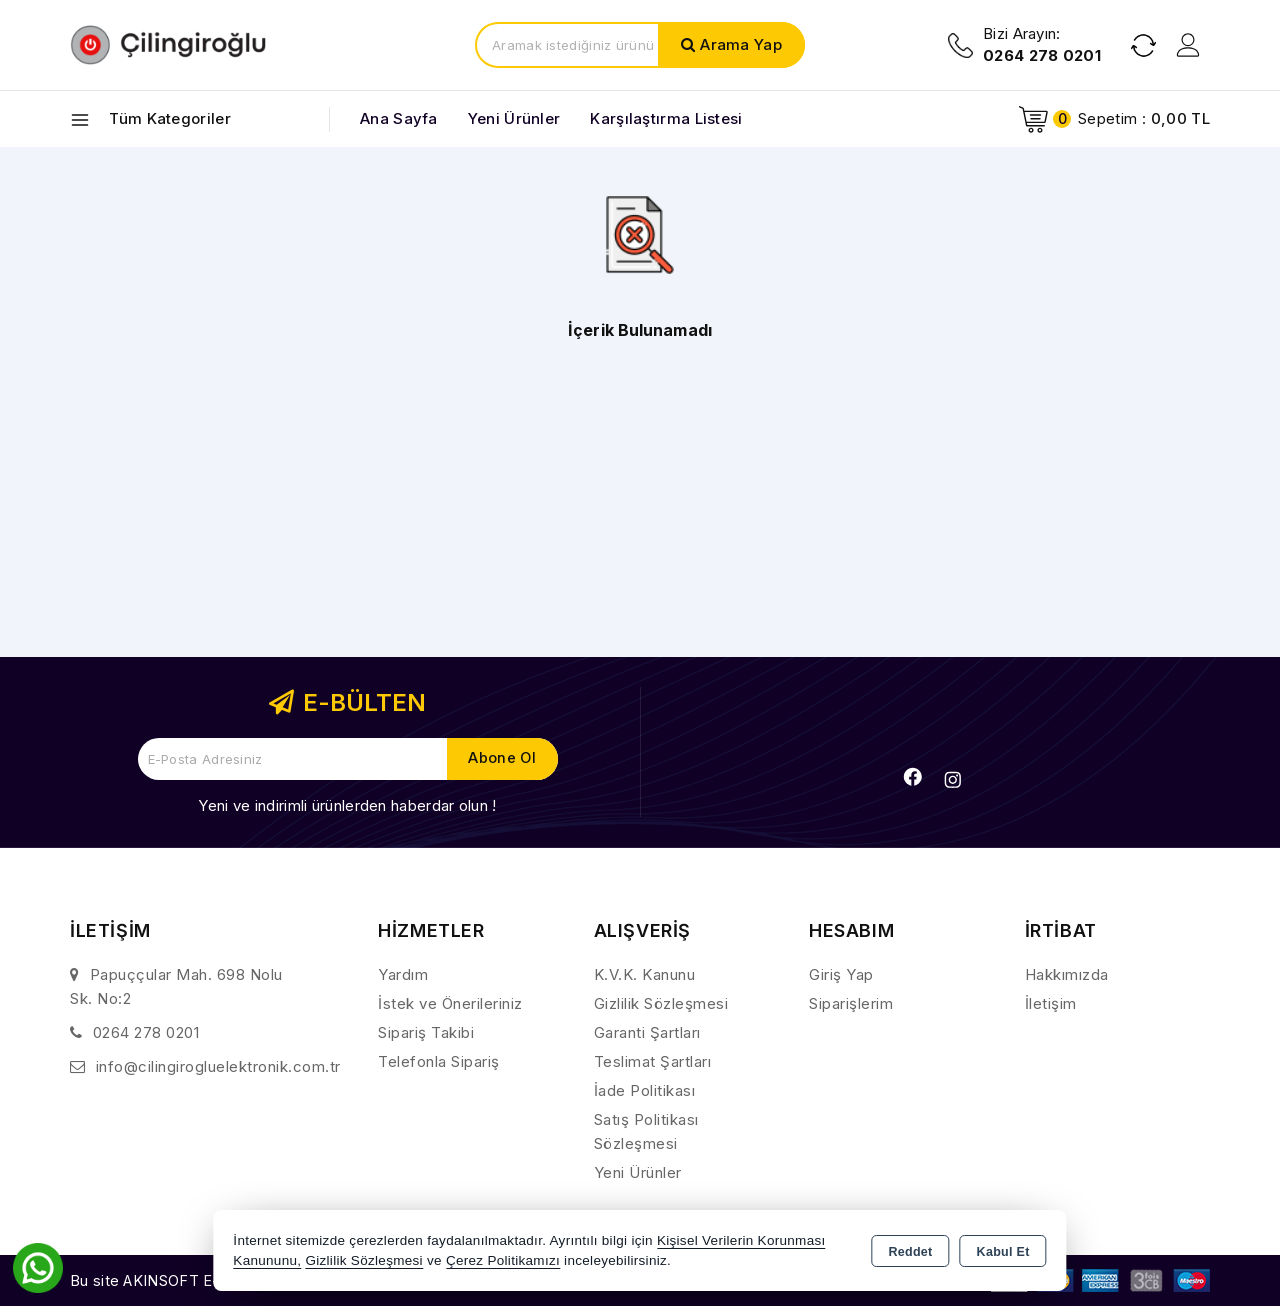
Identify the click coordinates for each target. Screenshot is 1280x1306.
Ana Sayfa (399, 118)
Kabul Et (1003, 1252)
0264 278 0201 (146, 1032)
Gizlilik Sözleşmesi (661, 1003)
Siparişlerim (851, 1003)
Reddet (910, 1252)
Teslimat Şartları (653, 1061)
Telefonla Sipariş (439, 1061)
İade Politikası (645, 1090)
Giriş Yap (841, 974)
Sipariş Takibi (426, 1032)
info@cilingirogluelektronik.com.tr (218, 1066)
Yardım (403, 974)
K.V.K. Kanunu (645, 974)
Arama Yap (741, 44)
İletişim (1051, 1003)
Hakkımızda (1067, 974)
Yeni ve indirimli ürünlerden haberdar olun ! (347, 805)
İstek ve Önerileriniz (450, 1003)
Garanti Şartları (647, 1032)
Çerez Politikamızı (503, 1260)
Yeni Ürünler (638, 1172)
